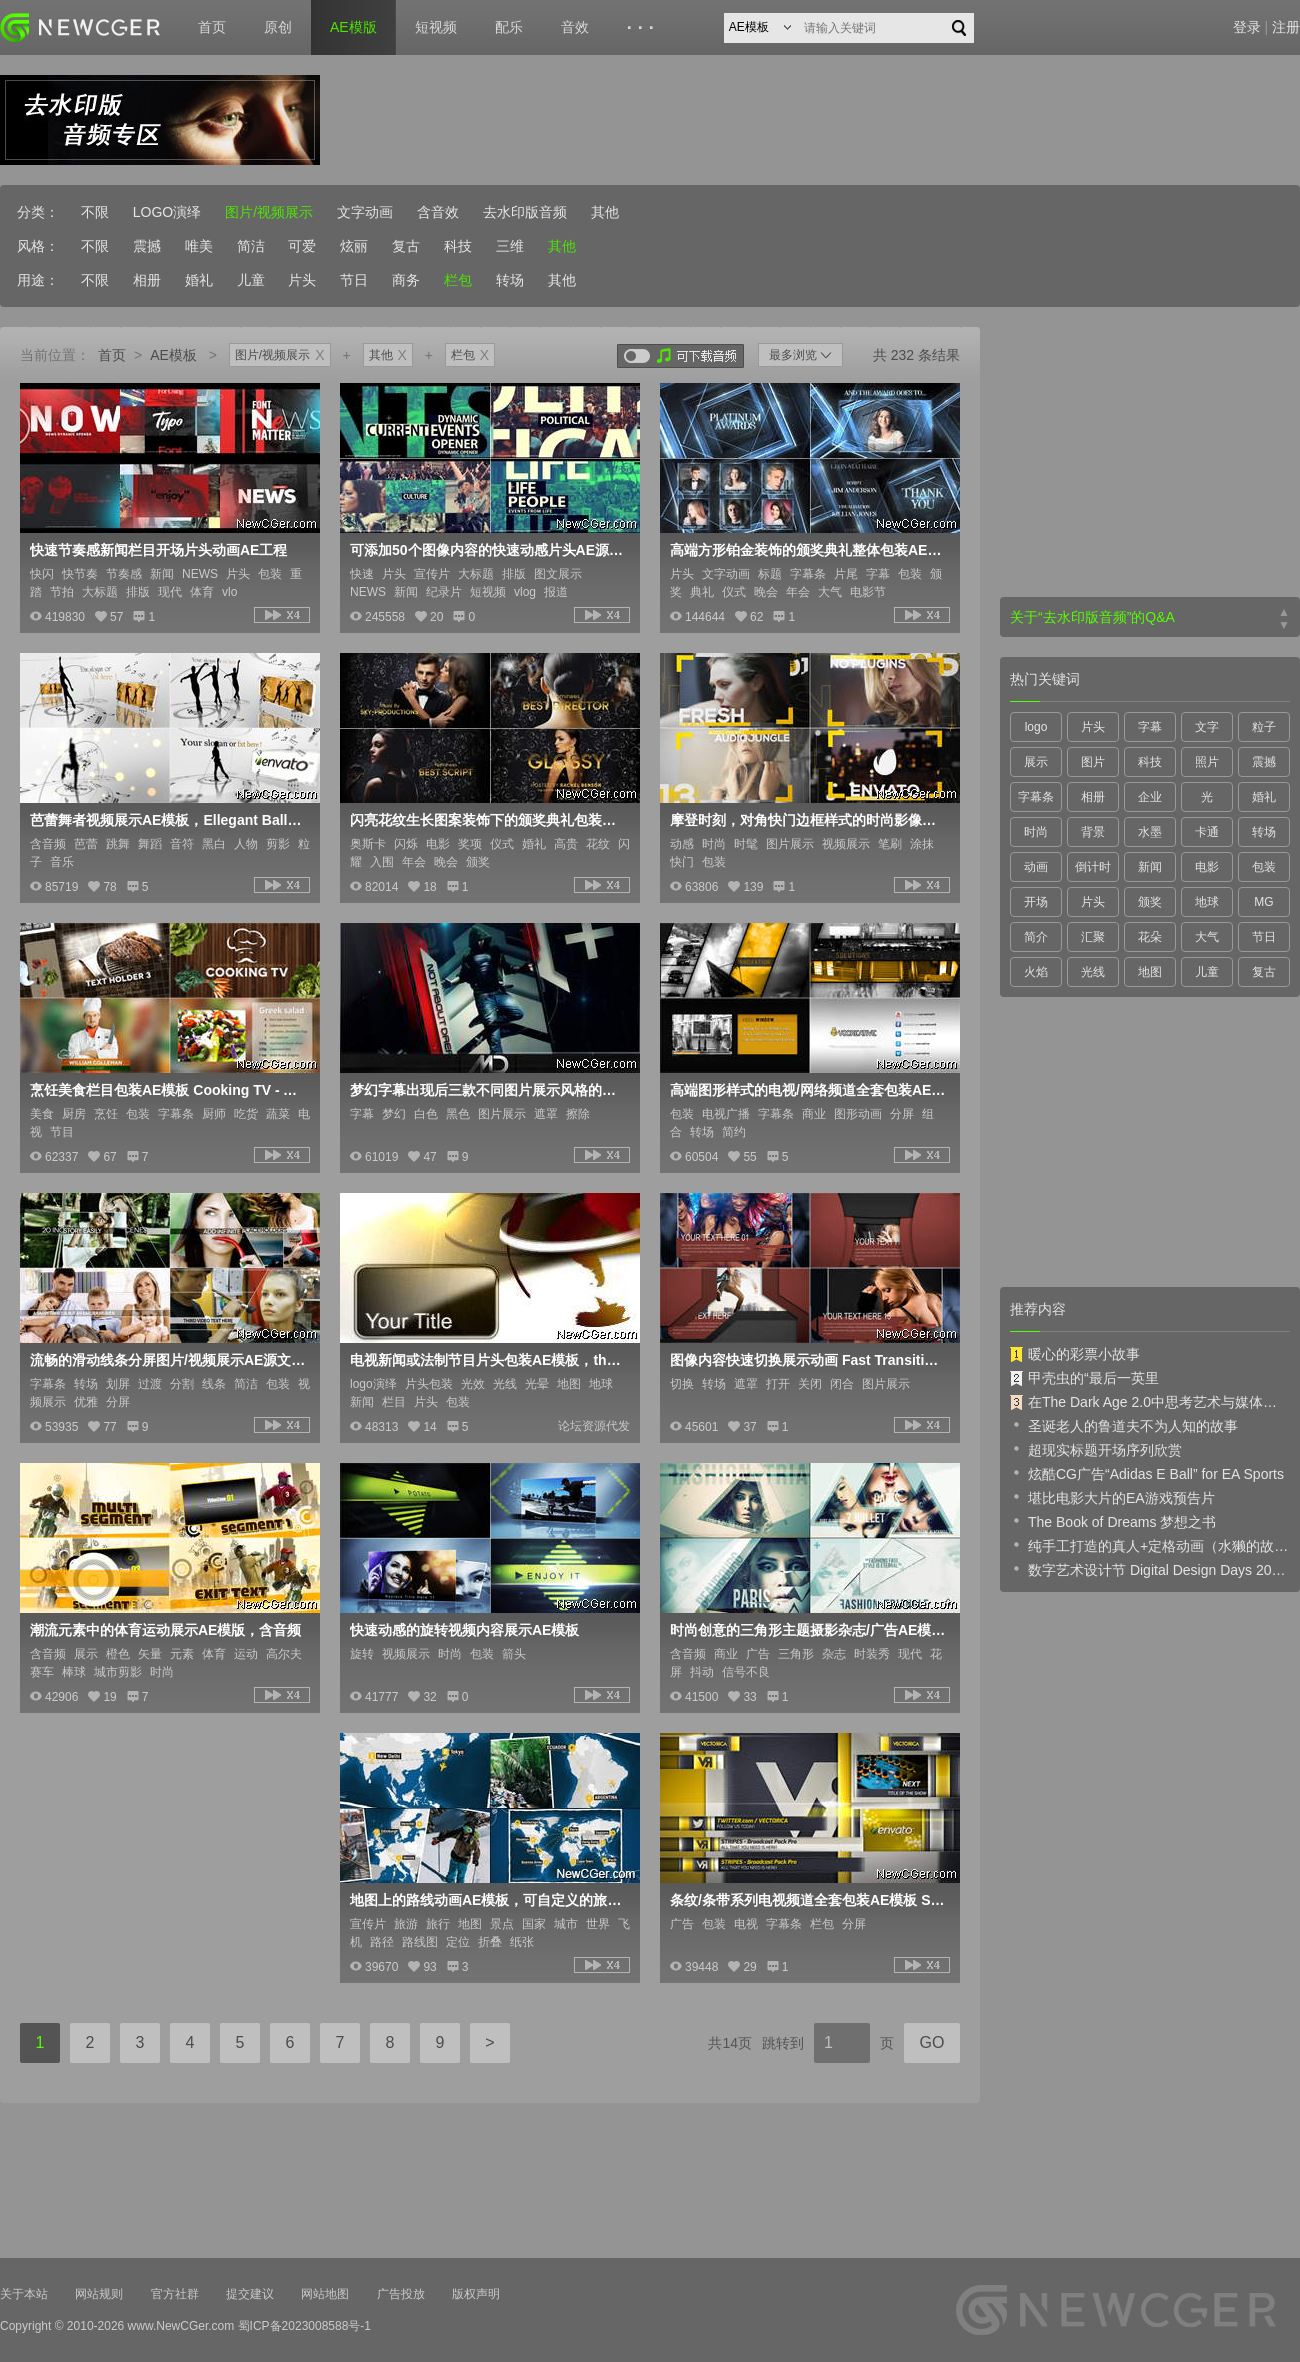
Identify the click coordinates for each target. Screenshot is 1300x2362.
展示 (1036, 762)
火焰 (1036, 972)
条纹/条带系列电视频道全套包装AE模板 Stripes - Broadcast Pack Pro (808, 1900)
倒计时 (1093, 867)
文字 (1207, 727)
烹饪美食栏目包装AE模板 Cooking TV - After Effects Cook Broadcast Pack (168, 1090)
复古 (406, 246)
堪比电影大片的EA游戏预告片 (1112, 1497)
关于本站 (24, 2294)
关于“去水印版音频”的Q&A (1092, 617)
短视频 (436, 27)
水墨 (1150, 832)
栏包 (458, 280)
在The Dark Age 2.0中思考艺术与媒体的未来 (1150, 1402)
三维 (510, 246)
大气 (1207, 937)
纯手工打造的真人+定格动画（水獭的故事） (1150, 1545)
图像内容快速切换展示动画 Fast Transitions (808, 1360)
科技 (458, 246)
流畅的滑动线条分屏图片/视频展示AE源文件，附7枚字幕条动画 (168, 1360)
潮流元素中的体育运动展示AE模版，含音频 (165, 1630)
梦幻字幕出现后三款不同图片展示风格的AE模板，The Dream (488, 1090)
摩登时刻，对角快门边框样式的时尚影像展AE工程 (808, 820)
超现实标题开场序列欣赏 (1096, 1449)
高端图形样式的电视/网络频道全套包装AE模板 (808, 1090)
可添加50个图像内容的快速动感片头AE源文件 (488, 550)
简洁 (251, 246)
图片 (1093, 762)
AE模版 (353, 27)
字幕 (1150, 727)
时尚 (1036, 832)
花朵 (1150, 937)
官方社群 (175, 2294)
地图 (1150, 972)
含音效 (438, 212)
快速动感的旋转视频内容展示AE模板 (464, 1630)
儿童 (251, 280)
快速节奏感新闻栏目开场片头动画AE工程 (158, 550)
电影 (1207, 867)
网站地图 (325, 2294)
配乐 (509, 27)
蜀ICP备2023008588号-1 (304, 2326)
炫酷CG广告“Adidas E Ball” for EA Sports (1147, 1473)
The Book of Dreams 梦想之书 (1113, 1521)
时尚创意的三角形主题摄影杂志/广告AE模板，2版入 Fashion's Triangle (808, 1630)
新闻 (1150, 867)
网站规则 (99, 2294)
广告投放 (401, 2294)
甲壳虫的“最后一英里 (1084, 1378)
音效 (575, 27)
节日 (354, 280)
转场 (510, 280)
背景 (1093, 832)
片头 (302, 280)
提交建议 (250, 2294)
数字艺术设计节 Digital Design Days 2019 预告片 (1150, 1569)
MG (1263, 902)
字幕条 (1036, 797)
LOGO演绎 (167, 212)
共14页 (730, 2043)
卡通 (1207, 832)
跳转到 (783, 2043)
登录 (1247, 27)
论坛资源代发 (594, 1426)
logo (1036, 727)
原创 (278, 27)
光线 (1093, 972)
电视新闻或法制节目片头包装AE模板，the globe (488, 1360)
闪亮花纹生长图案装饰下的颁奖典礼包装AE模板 (488, 820)
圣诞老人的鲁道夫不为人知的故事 (1124, 1425)
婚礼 (199, 280)
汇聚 (1093, 937)
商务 (406, 280)
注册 (1286, 27)
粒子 (1264, 727)
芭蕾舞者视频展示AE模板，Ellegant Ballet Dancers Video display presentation (168, 820)
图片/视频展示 (269, 212)
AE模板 (173, 355)
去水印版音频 (525, 212)
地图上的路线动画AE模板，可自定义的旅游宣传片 (488, 1900)
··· (643, 28)
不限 (95, 212)
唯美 (199, 246)
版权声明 (476, 2294)
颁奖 (1150, 902)
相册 (147, 280)
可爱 (302, 246)
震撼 (147, 246)
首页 (212, 27)
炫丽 (354, 246)
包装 (1264, 867)
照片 (1207, 762)
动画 (1036, 867)
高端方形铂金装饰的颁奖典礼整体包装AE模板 (808, 550)
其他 (605, 212)
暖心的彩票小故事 (1075, 1354)
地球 (1207, 902)
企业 (1150, 797)
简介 (1036, 937)
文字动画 (365, 212)
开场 (1036, 902)
